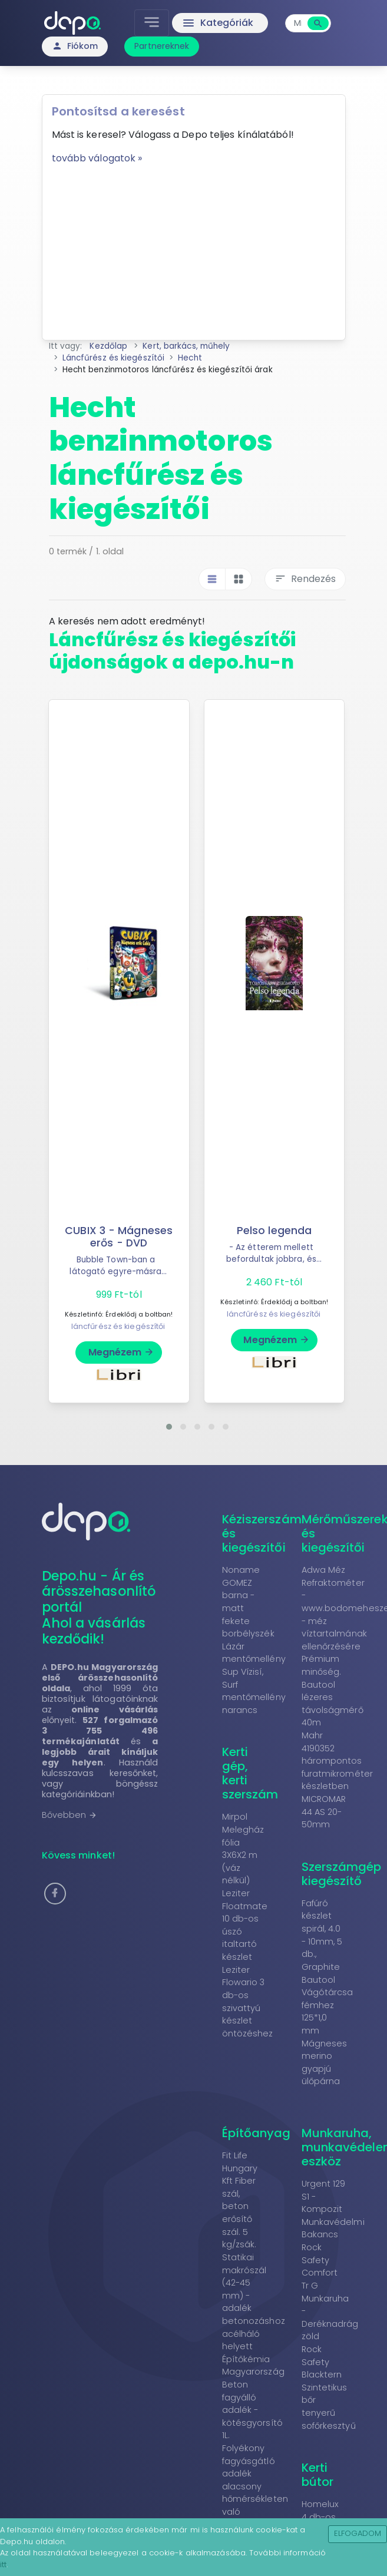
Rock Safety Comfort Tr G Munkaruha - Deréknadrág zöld (330, 2291)
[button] (169, 1427)
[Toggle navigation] (151, 23)
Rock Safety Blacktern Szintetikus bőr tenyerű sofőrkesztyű (329, 2387)
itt (3, 2564)
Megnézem (121, 1352)
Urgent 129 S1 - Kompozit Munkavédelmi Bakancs (333, 2209)
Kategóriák (217, 23)
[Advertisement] (194, 248)
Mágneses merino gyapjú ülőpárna (325, 2063)
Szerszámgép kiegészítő (342, 1874)
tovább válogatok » (97, 158)
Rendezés (305, 579)
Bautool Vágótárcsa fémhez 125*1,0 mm (327, 2005)
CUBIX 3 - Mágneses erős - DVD (119, 1236)
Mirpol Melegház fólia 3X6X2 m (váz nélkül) (243, 1848)
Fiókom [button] (75, 46)
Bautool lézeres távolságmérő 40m (332, 1704)
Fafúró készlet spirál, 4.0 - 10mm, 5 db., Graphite (322, 1935)
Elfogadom (358, 2533)
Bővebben (70, 1815)
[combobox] (298, 23)
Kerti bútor (318, 2474)
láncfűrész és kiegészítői (118, 1326)
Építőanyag (256, 2133)
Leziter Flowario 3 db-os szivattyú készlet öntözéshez (247, 2001)
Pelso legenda (274, 1230)
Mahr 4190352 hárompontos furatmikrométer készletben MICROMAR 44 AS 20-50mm (337, 1780)
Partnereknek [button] (161, 46)
